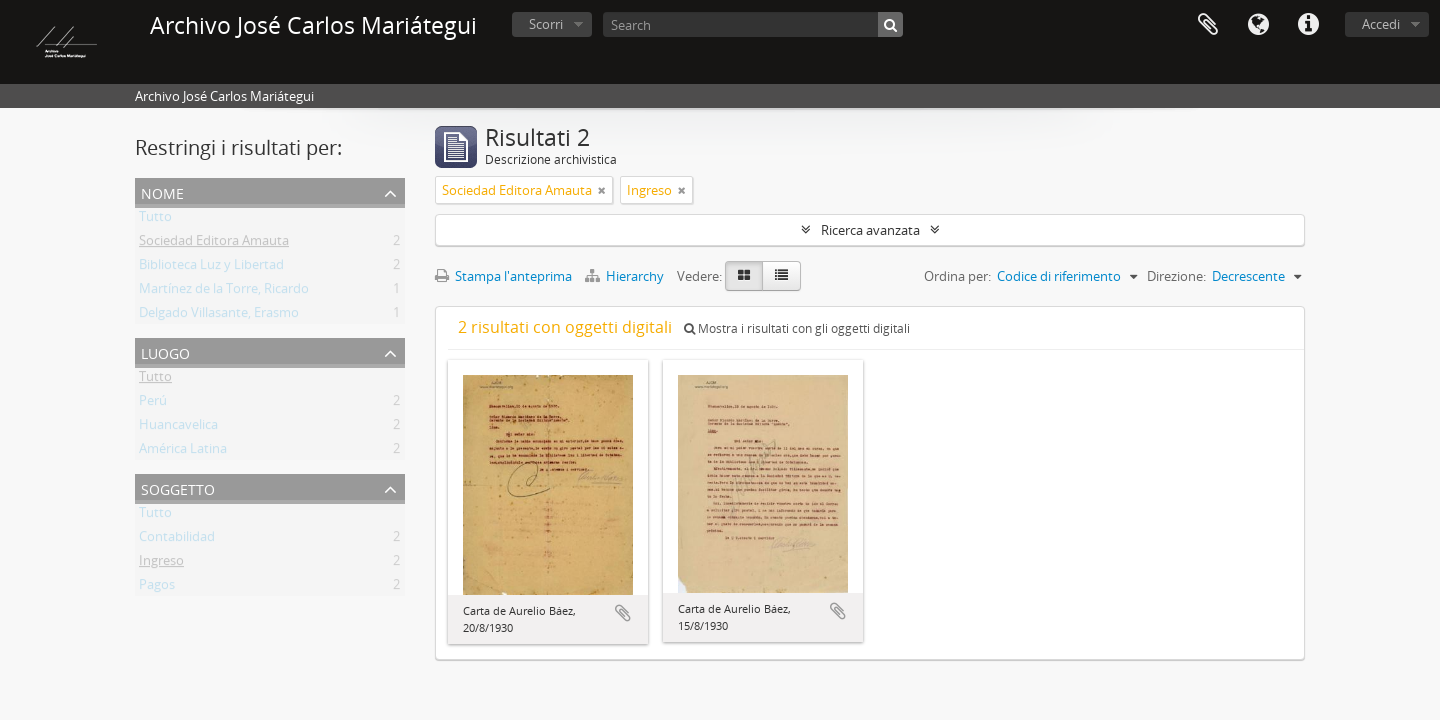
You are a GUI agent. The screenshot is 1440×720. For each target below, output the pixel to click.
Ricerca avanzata (870, 230)
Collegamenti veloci (1308, 25)
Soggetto (178, 487)
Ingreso (161, 564)
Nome (162, 191)
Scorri (546, 24)
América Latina (183, 452)
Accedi (1381, 24)
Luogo (165, 351)
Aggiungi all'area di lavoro (623, 613)
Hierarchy (626, 276)
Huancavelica (178, 428)
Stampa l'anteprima (503, 276)
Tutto (155, 220)
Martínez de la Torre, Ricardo (224, 292)
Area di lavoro (1208, 25)
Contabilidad (177, 540)
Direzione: (1176, 276)
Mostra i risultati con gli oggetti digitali (797, 328)
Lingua (1258, 25)
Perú (153, 404)
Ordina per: (957, 276)
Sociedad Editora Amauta (214, 244)
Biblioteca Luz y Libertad (211, 268)
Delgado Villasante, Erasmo (219, 316)
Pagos (157, 588)
